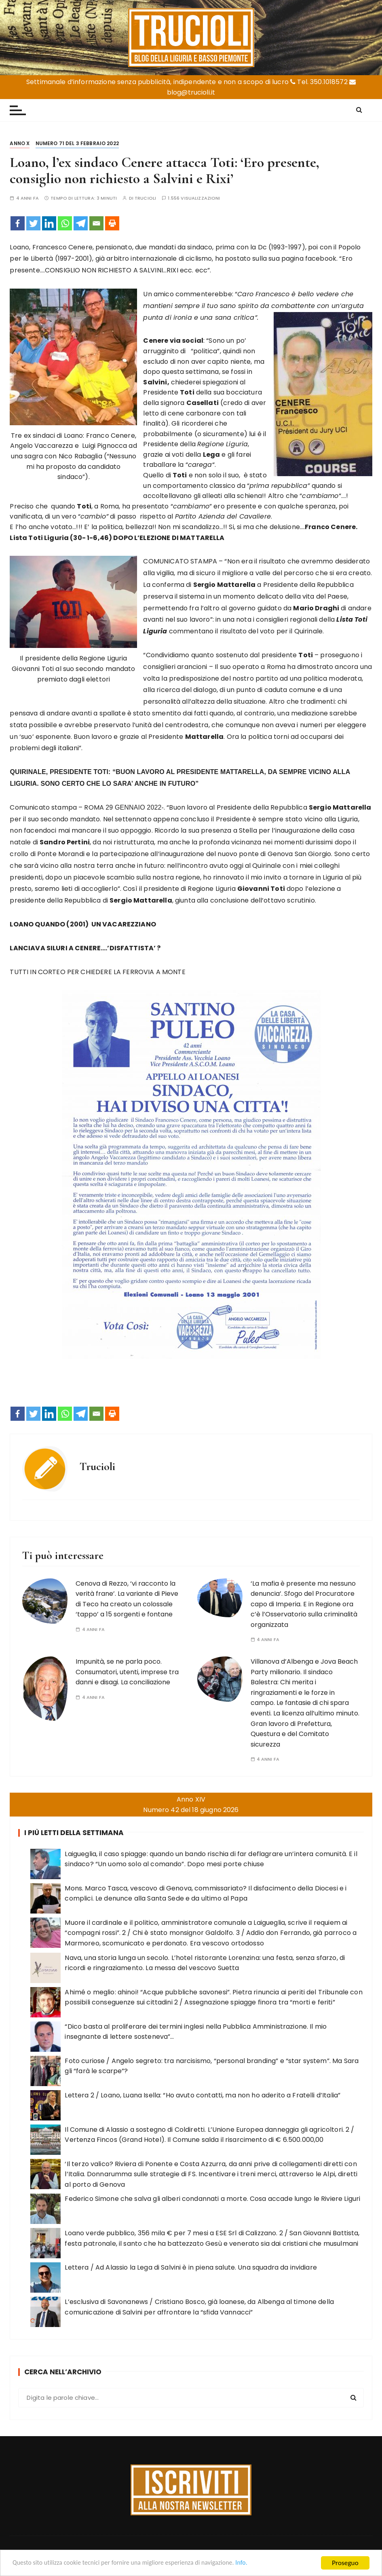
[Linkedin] (49, 223)
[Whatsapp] (65, 223)
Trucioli (145, 198)
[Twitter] (33, 223)
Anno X (20, 143)
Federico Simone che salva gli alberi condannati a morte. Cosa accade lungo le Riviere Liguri (212, 2198)
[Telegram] (81, 223)
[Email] (96, 223)
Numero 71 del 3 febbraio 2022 (77, 143)
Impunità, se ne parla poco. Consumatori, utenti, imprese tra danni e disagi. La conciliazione (127, 1672)
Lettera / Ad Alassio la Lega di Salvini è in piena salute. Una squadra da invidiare (191, 2267)
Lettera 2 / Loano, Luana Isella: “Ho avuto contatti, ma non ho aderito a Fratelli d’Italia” (202, 2095)
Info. (260, 2563)
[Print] (112, 223)
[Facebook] (18, 223)
